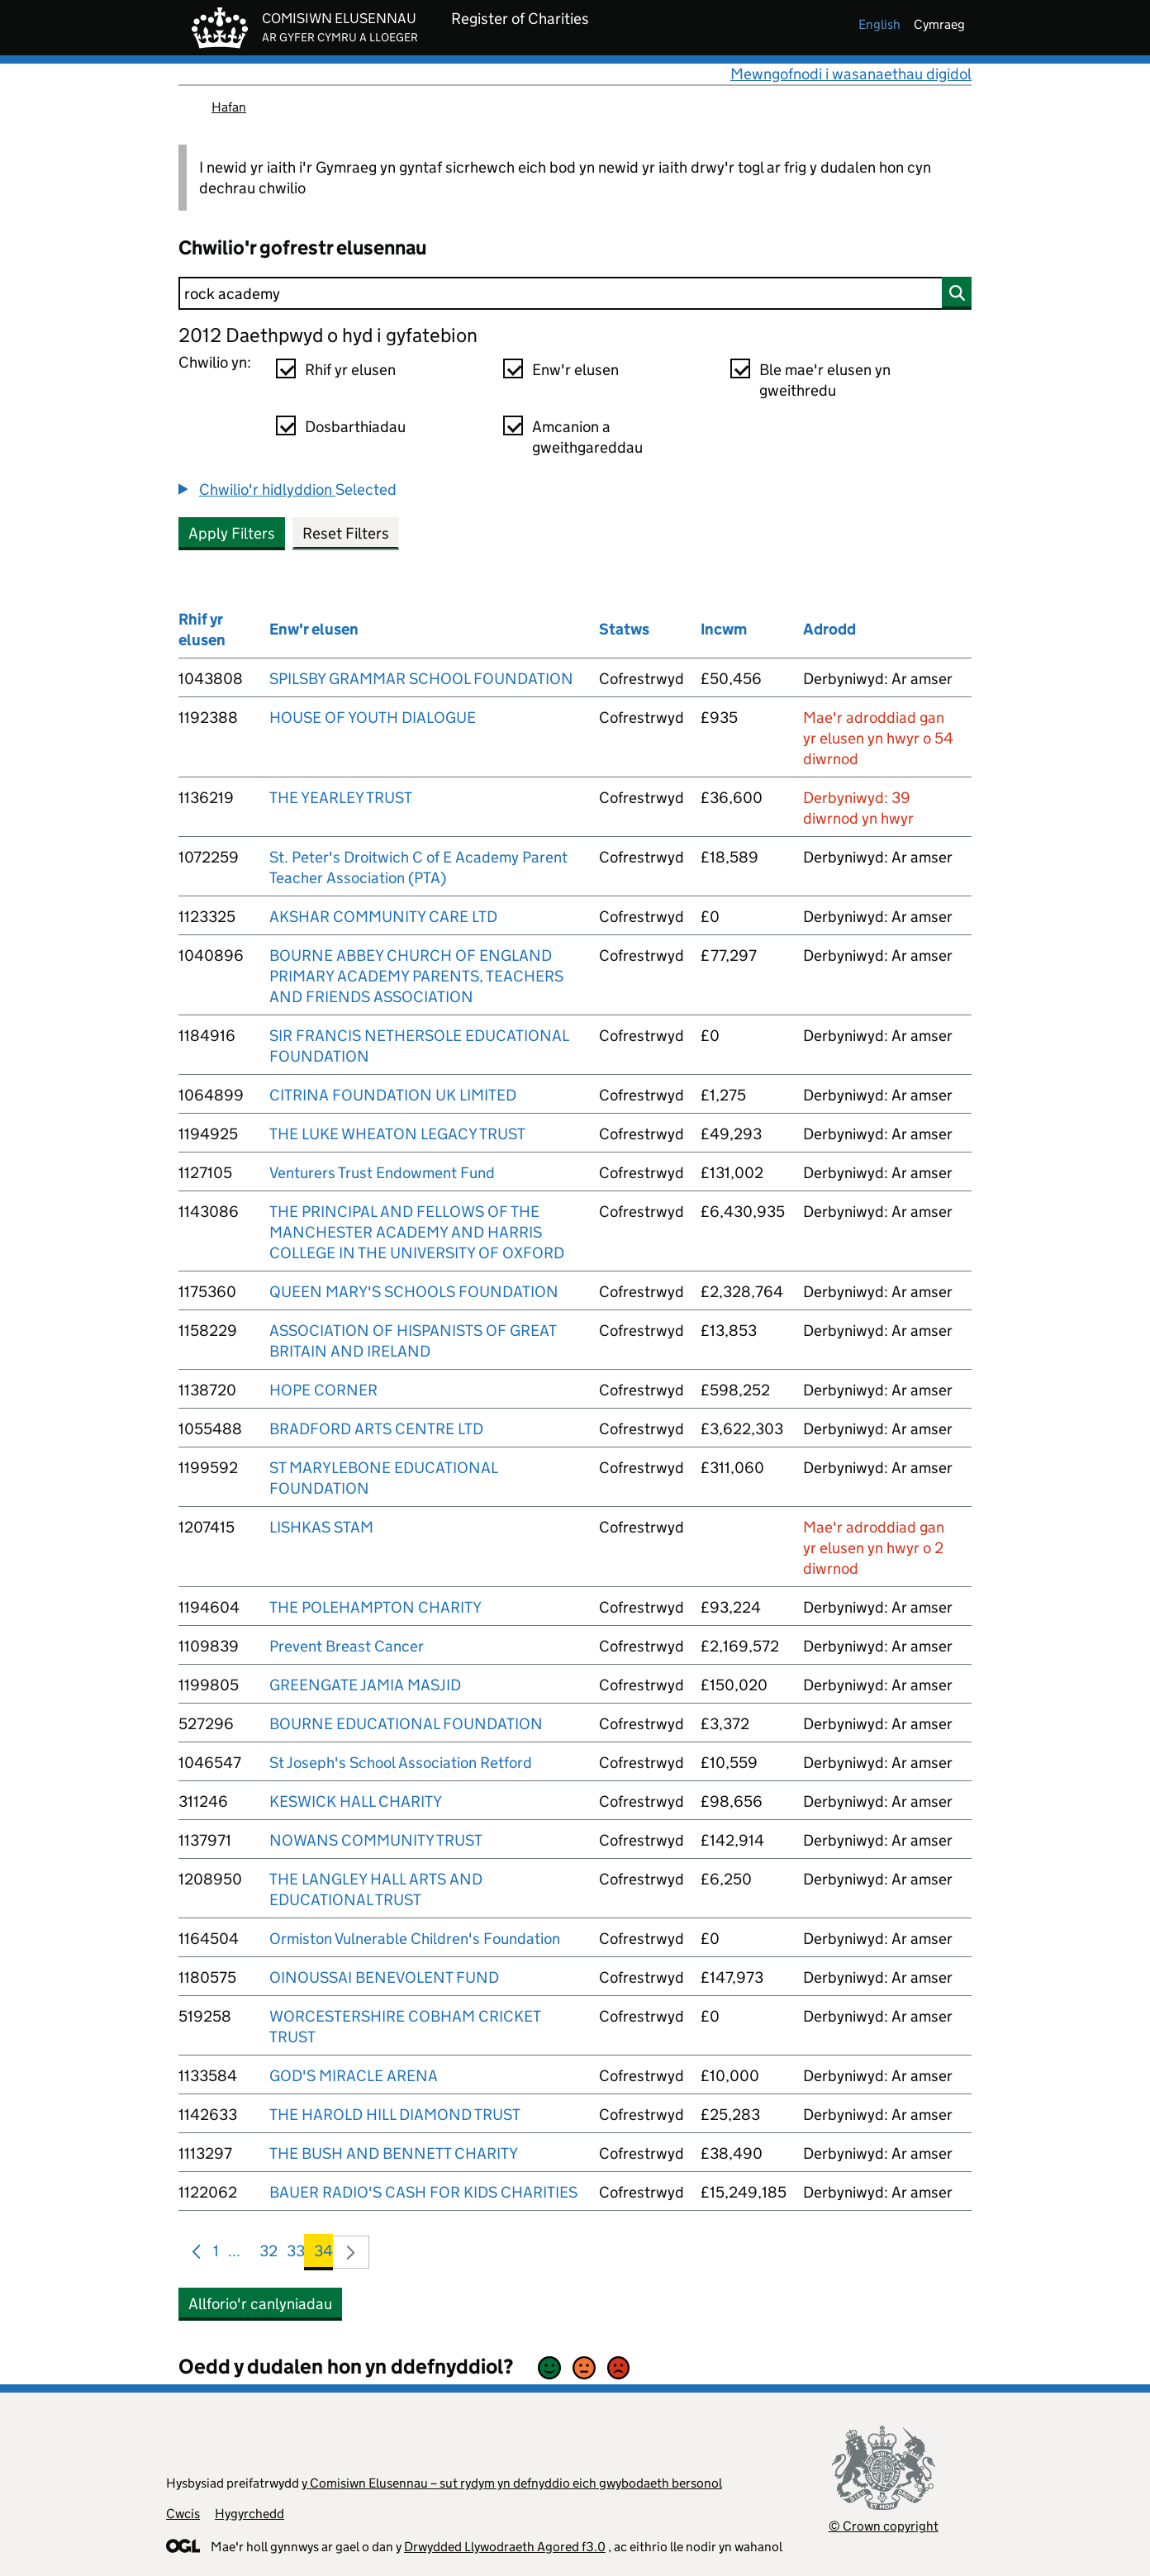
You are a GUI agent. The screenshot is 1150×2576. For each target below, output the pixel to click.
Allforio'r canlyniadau (260, 2303)
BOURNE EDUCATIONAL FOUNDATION (406, 1723)
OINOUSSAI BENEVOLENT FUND (384, 1977)
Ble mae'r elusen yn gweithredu (825, 380)
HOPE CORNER (323, 1390)
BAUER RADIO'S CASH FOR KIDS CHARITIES (423, 2192)
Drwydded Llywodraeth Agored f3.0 (505, 2547)
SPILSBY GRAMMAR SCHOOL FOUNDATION (421, 678)
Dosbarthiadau (355, 426)
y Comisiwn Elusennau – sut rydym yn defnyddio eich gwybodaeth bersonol (512, 2483)
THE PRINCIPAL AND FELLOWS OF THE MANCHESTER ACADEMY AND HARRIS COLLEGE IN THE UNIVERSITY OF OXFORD (416, 1232)
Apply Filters (231, 533)
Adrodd (829, 629)
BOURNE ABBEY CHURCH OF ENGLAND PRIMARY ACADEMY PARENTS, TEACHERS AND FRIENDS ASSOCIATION (416, 976)
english (879, 24)
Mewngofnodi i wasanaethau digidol (851, 73)
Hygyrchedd (249, 2513)
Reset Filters (345, 533)
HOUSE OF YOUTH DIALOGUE (372, 717)
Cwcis (183, 2513)
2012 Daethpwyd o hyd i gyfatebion (328, 335)
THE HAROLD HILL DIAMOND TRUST (394, 2114)
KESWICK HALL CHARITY (355, 1801)
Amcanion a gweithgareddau (587, 437)
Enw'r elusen (575, 369)
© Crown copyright (884, 2526)
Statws (624, 629)
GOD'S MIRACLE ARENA (353, 2075)
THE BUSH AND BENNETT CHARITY (393, 2153)
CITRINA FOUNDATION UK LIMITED (392, 1095)
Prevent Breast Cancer (346, 1646)
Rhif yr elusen (350, 369)
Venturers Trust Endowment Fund (382, 1172)
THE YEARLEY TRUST (340, 797)
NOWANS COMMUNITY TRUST (375, 1840)
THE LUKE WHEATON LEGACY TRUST (397, 1133)
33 (296, 2254)
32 (268, 2254)
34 (323, 2254)
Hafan (228, 107)
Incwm (724, 629)
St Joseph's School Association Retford (400, 1762)
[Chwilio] (575, 293)
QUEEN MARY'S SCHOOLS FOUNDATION (413, 1291)
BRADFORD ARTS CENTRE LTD (376, 1428)
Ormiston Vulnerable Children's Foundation (414, 1938)
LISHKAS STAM (321, 1527)
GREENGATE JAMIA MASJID (365, 1684)
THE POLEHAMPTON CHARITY (375, 1607)
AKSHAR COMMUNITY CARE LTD (383, 916)
